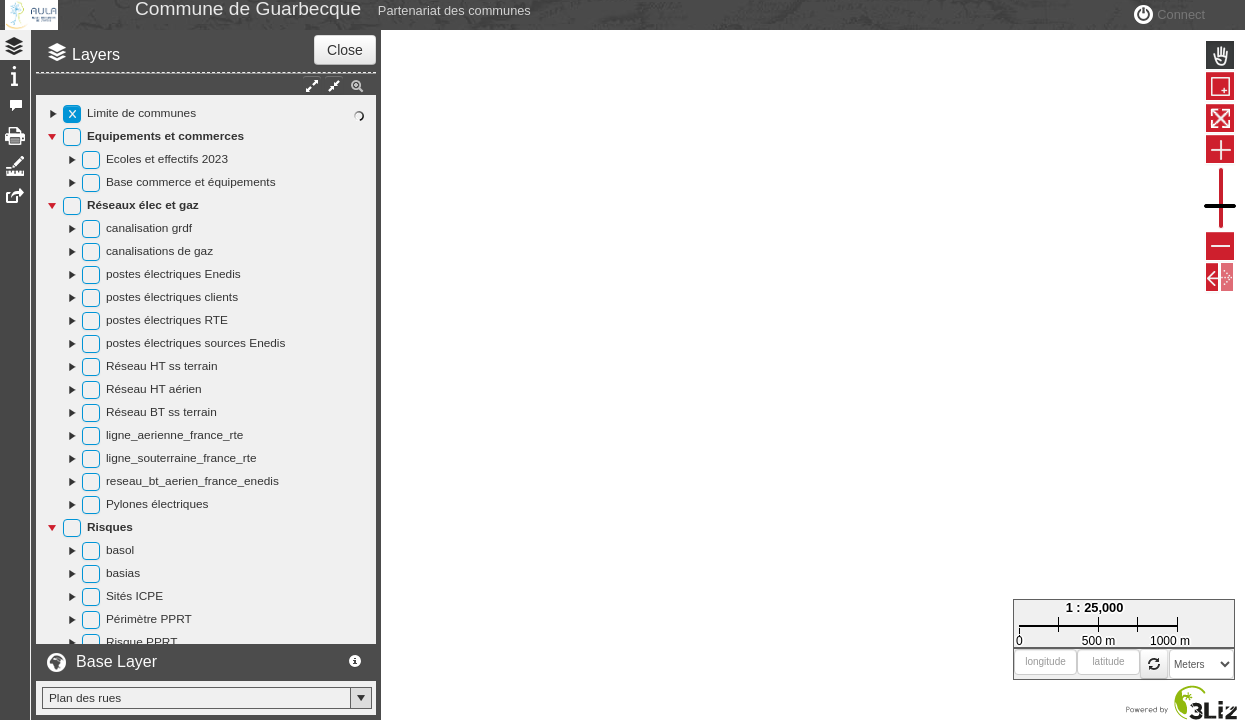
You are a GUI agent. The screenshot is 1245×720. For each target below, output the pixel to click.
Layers (96, 99)
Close (345, 95)
